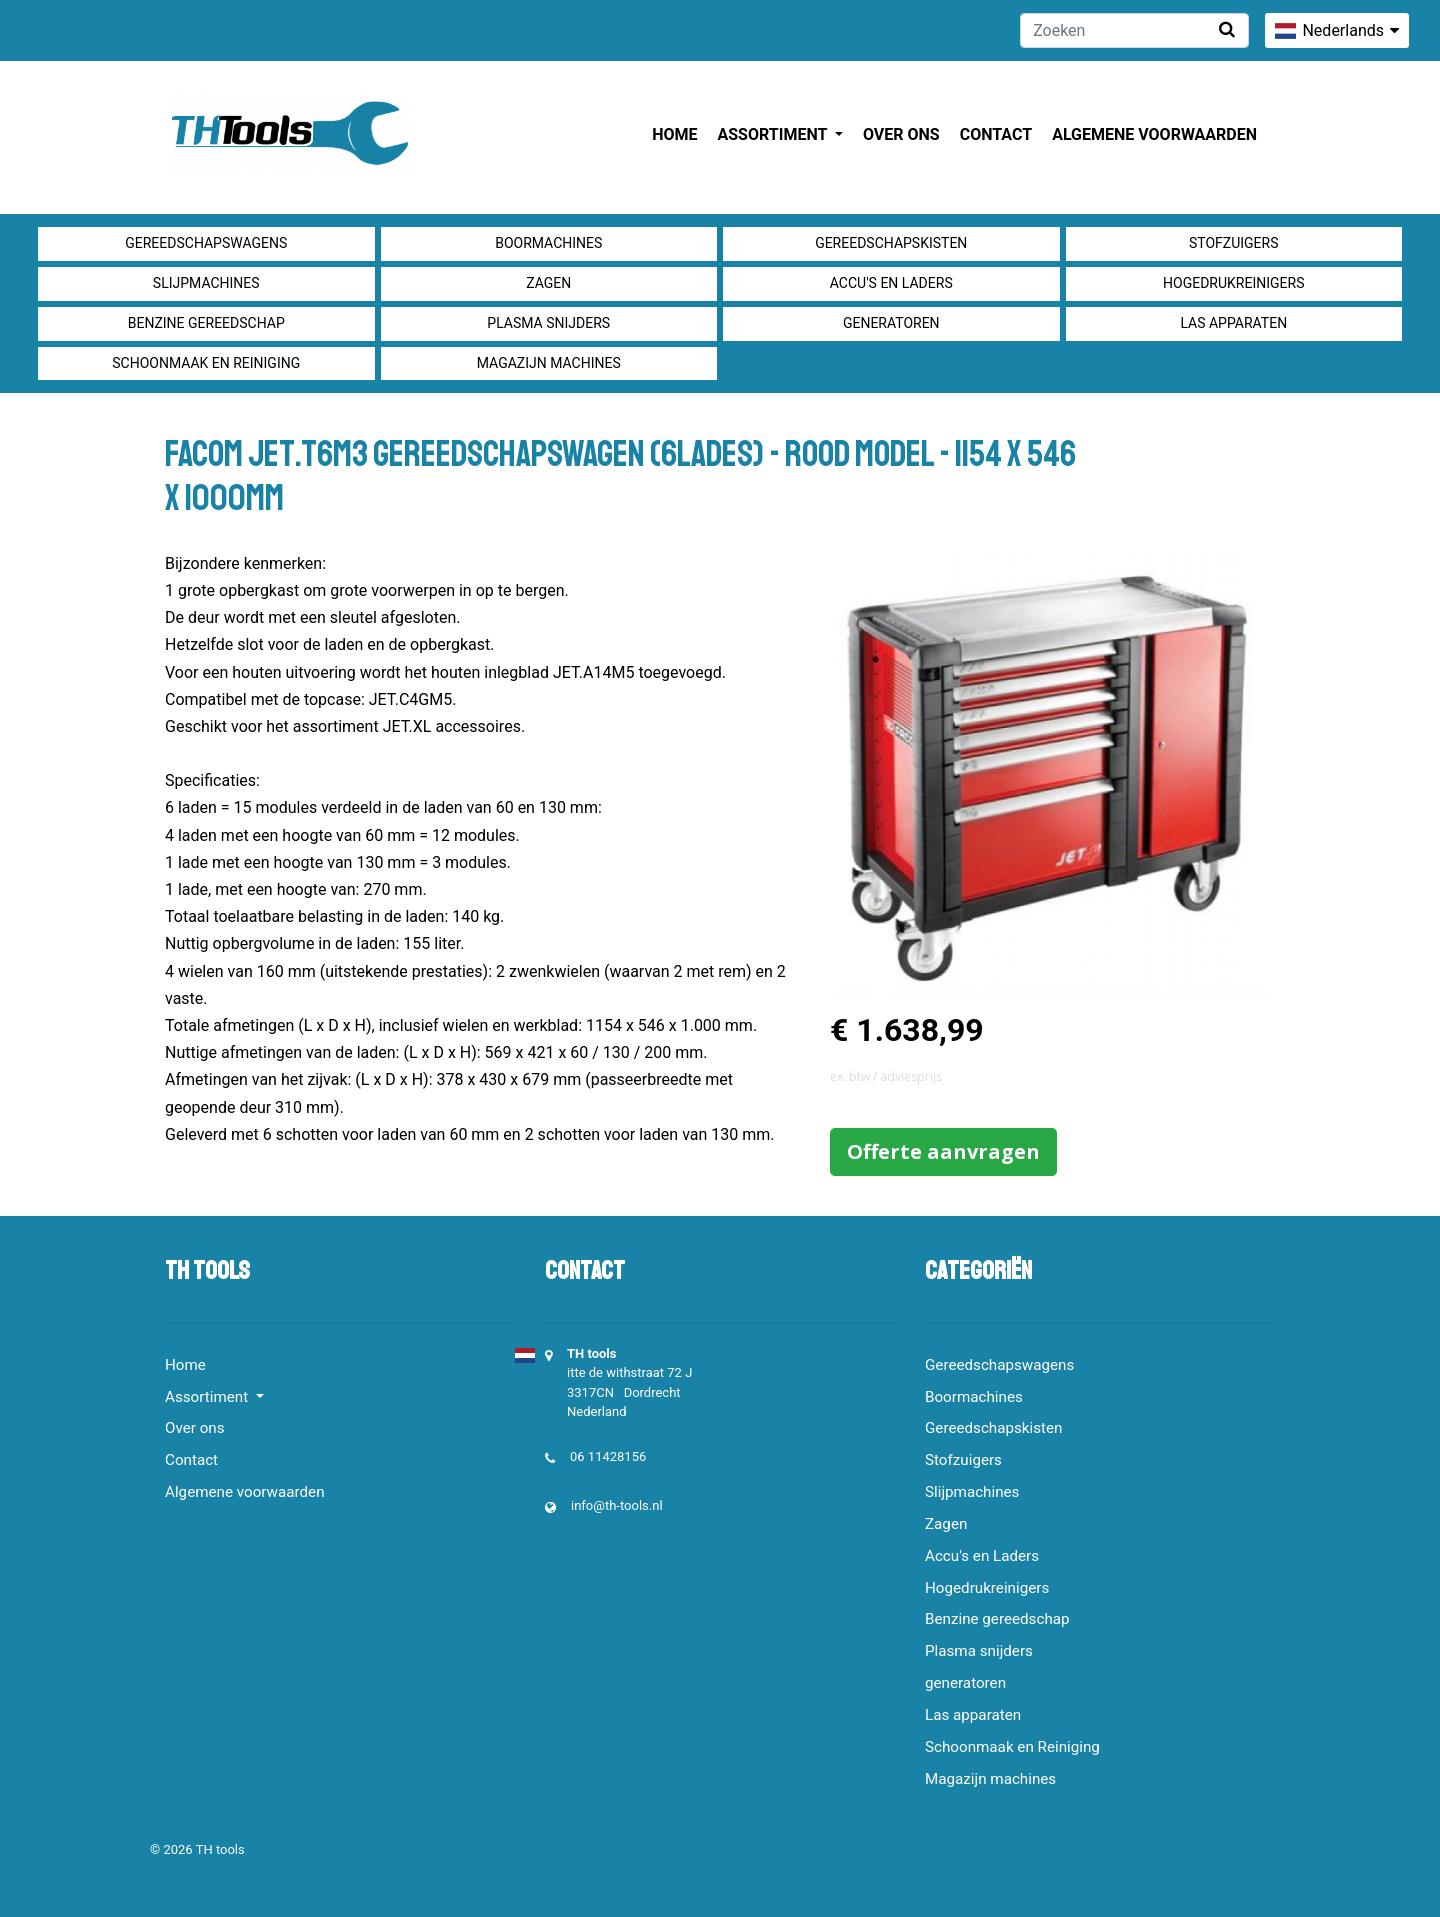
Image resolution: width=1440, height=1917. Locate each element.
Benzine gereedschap (206, 323)
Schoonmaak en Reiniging (206, 363)
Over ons (901, 134)
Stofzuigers (1234, 243)
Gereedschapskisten (891, 243)
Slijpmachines (206, 283)
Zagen (548, 283)
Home (674, 134)
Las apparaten (1233, 323)
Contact (996, 134)
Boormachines (548, 243)
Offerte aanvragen (943, 1151)
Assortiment (774, 134)
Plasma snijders (548, 323)
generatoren (891, 323)
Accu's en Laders (891, 283)
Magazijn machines (549, 363)
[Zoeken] (1134, 30)
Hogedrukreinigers (1233, 283)
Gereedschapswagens (206, 243)
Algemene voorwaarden (1154, 134)
